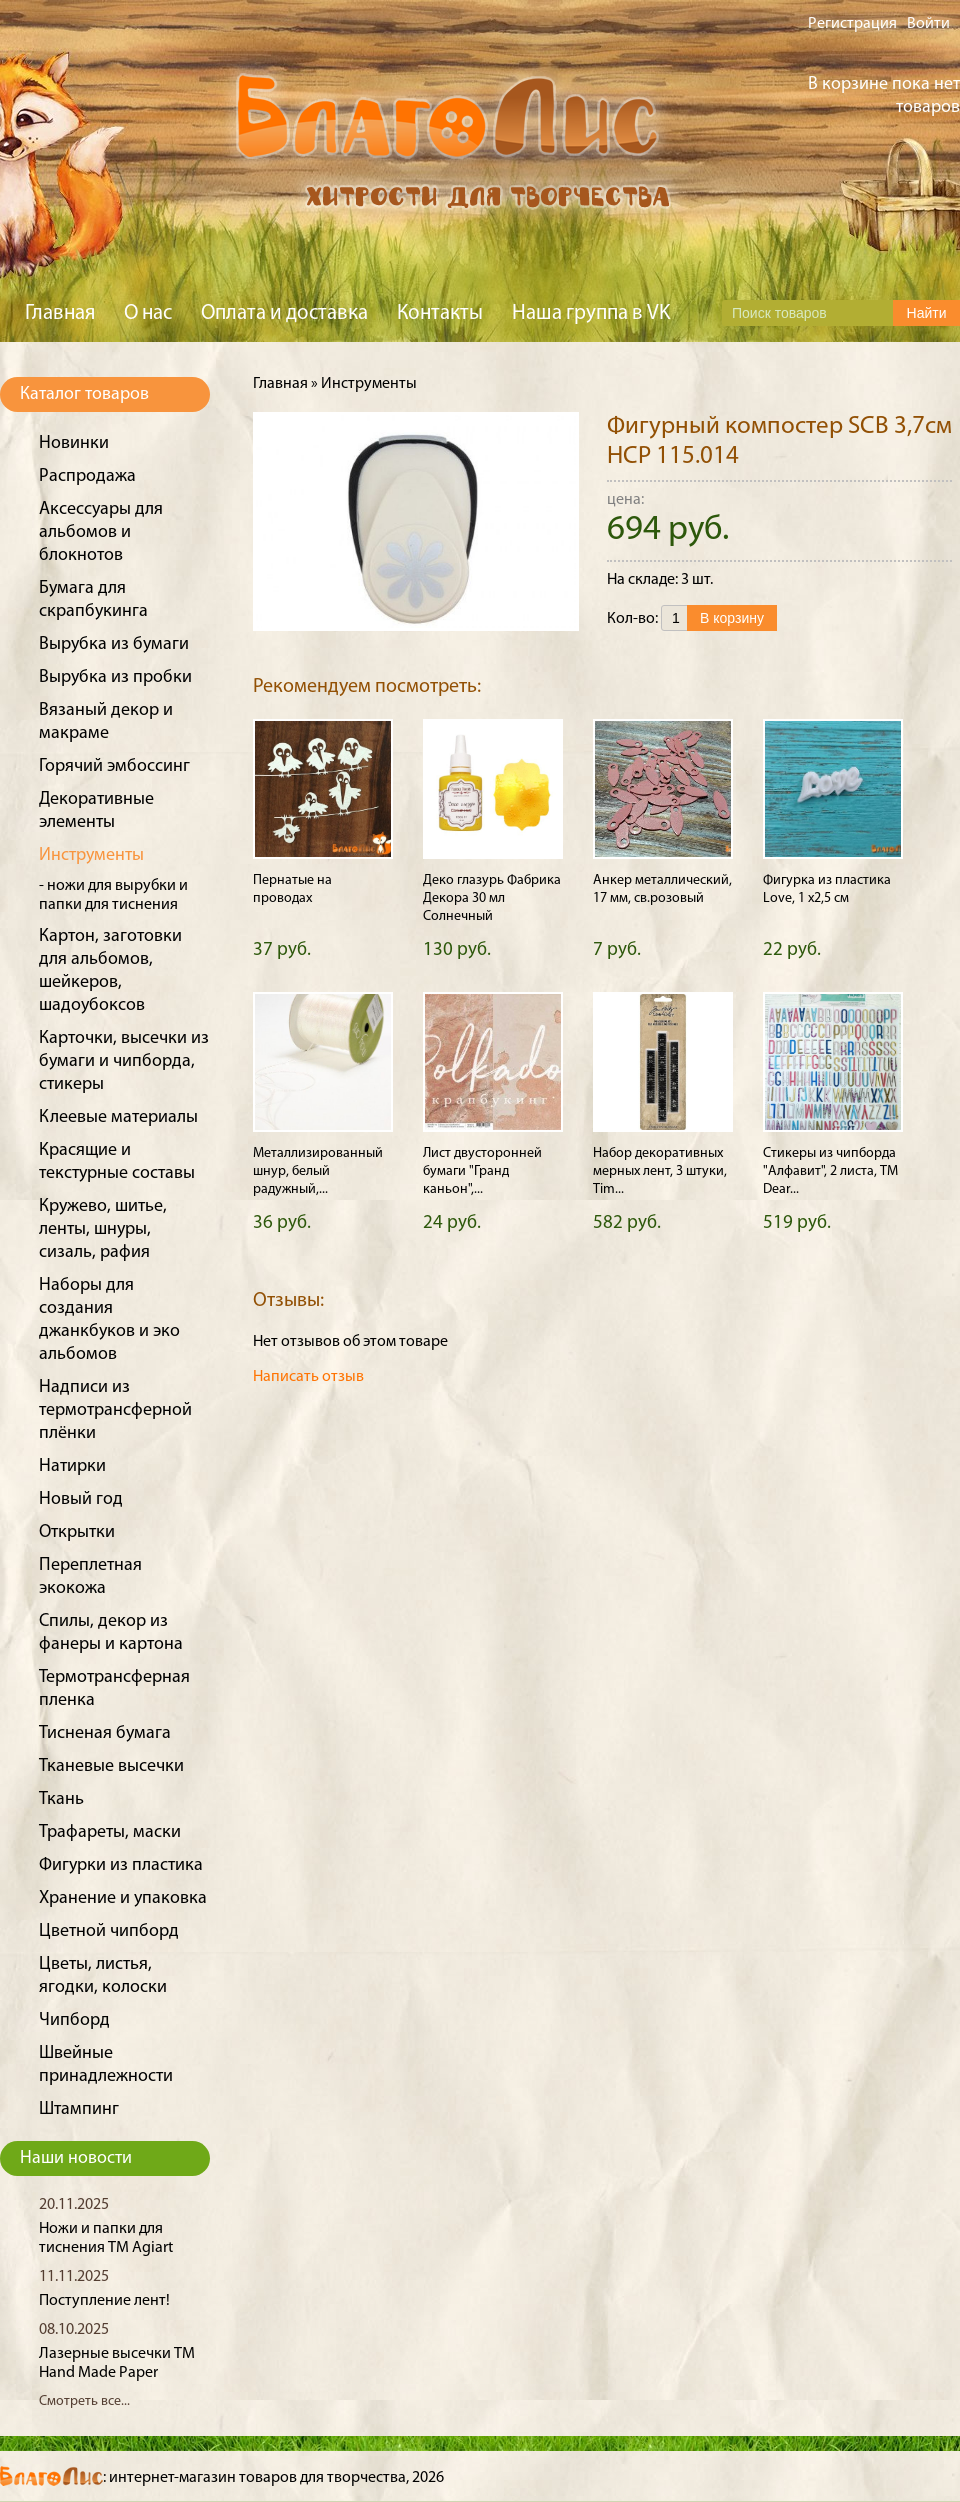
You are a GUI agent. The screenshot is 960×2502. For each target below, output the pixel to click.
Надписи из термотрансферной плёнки (115, 1410)
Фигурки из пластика (121, 1865)
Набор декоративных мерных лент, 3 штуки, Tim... (660, 1171)
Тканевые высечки (111, 1766)
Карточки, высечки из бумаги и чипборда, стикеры (124, 1061)
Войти (928, 24)
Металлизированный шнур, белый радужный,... (318, 1171)
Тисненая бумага (105, 1733)
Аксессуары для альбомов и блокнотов (101, 532)
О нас (148, 313)
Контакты (440, 313)
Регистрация (852, 24)
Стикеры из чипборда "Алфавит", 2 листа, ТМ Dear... (830, 1171)
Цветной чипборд (109, 1931)
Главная (60, 313)
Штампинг (79, 2109)
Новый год (81, 1499)
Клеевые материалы (118, 1117)
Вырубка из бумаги (114, 644)
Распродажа (87, 476)
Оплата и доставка (284, 313)
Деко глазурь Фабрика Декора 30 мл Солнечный (492, 898)
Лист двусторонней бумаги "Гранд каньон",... (482, 1171)
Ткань (61, 1799)
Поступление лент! (104, 2301)
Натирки (72, 1466)
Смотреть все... (84, 2401)
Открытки (77, 1532)
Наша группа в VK (591, 313)
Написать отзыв (308, 1377)
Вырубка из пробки (115, 677)
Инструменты (91, 855)
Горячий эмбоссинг (114, 766)
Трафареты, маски (110, 1832)
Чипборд (74, 2020)
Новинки (74, 443)
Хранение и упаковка (123, 1898)
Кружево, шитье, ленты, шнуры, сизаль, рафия (103, 1229)
